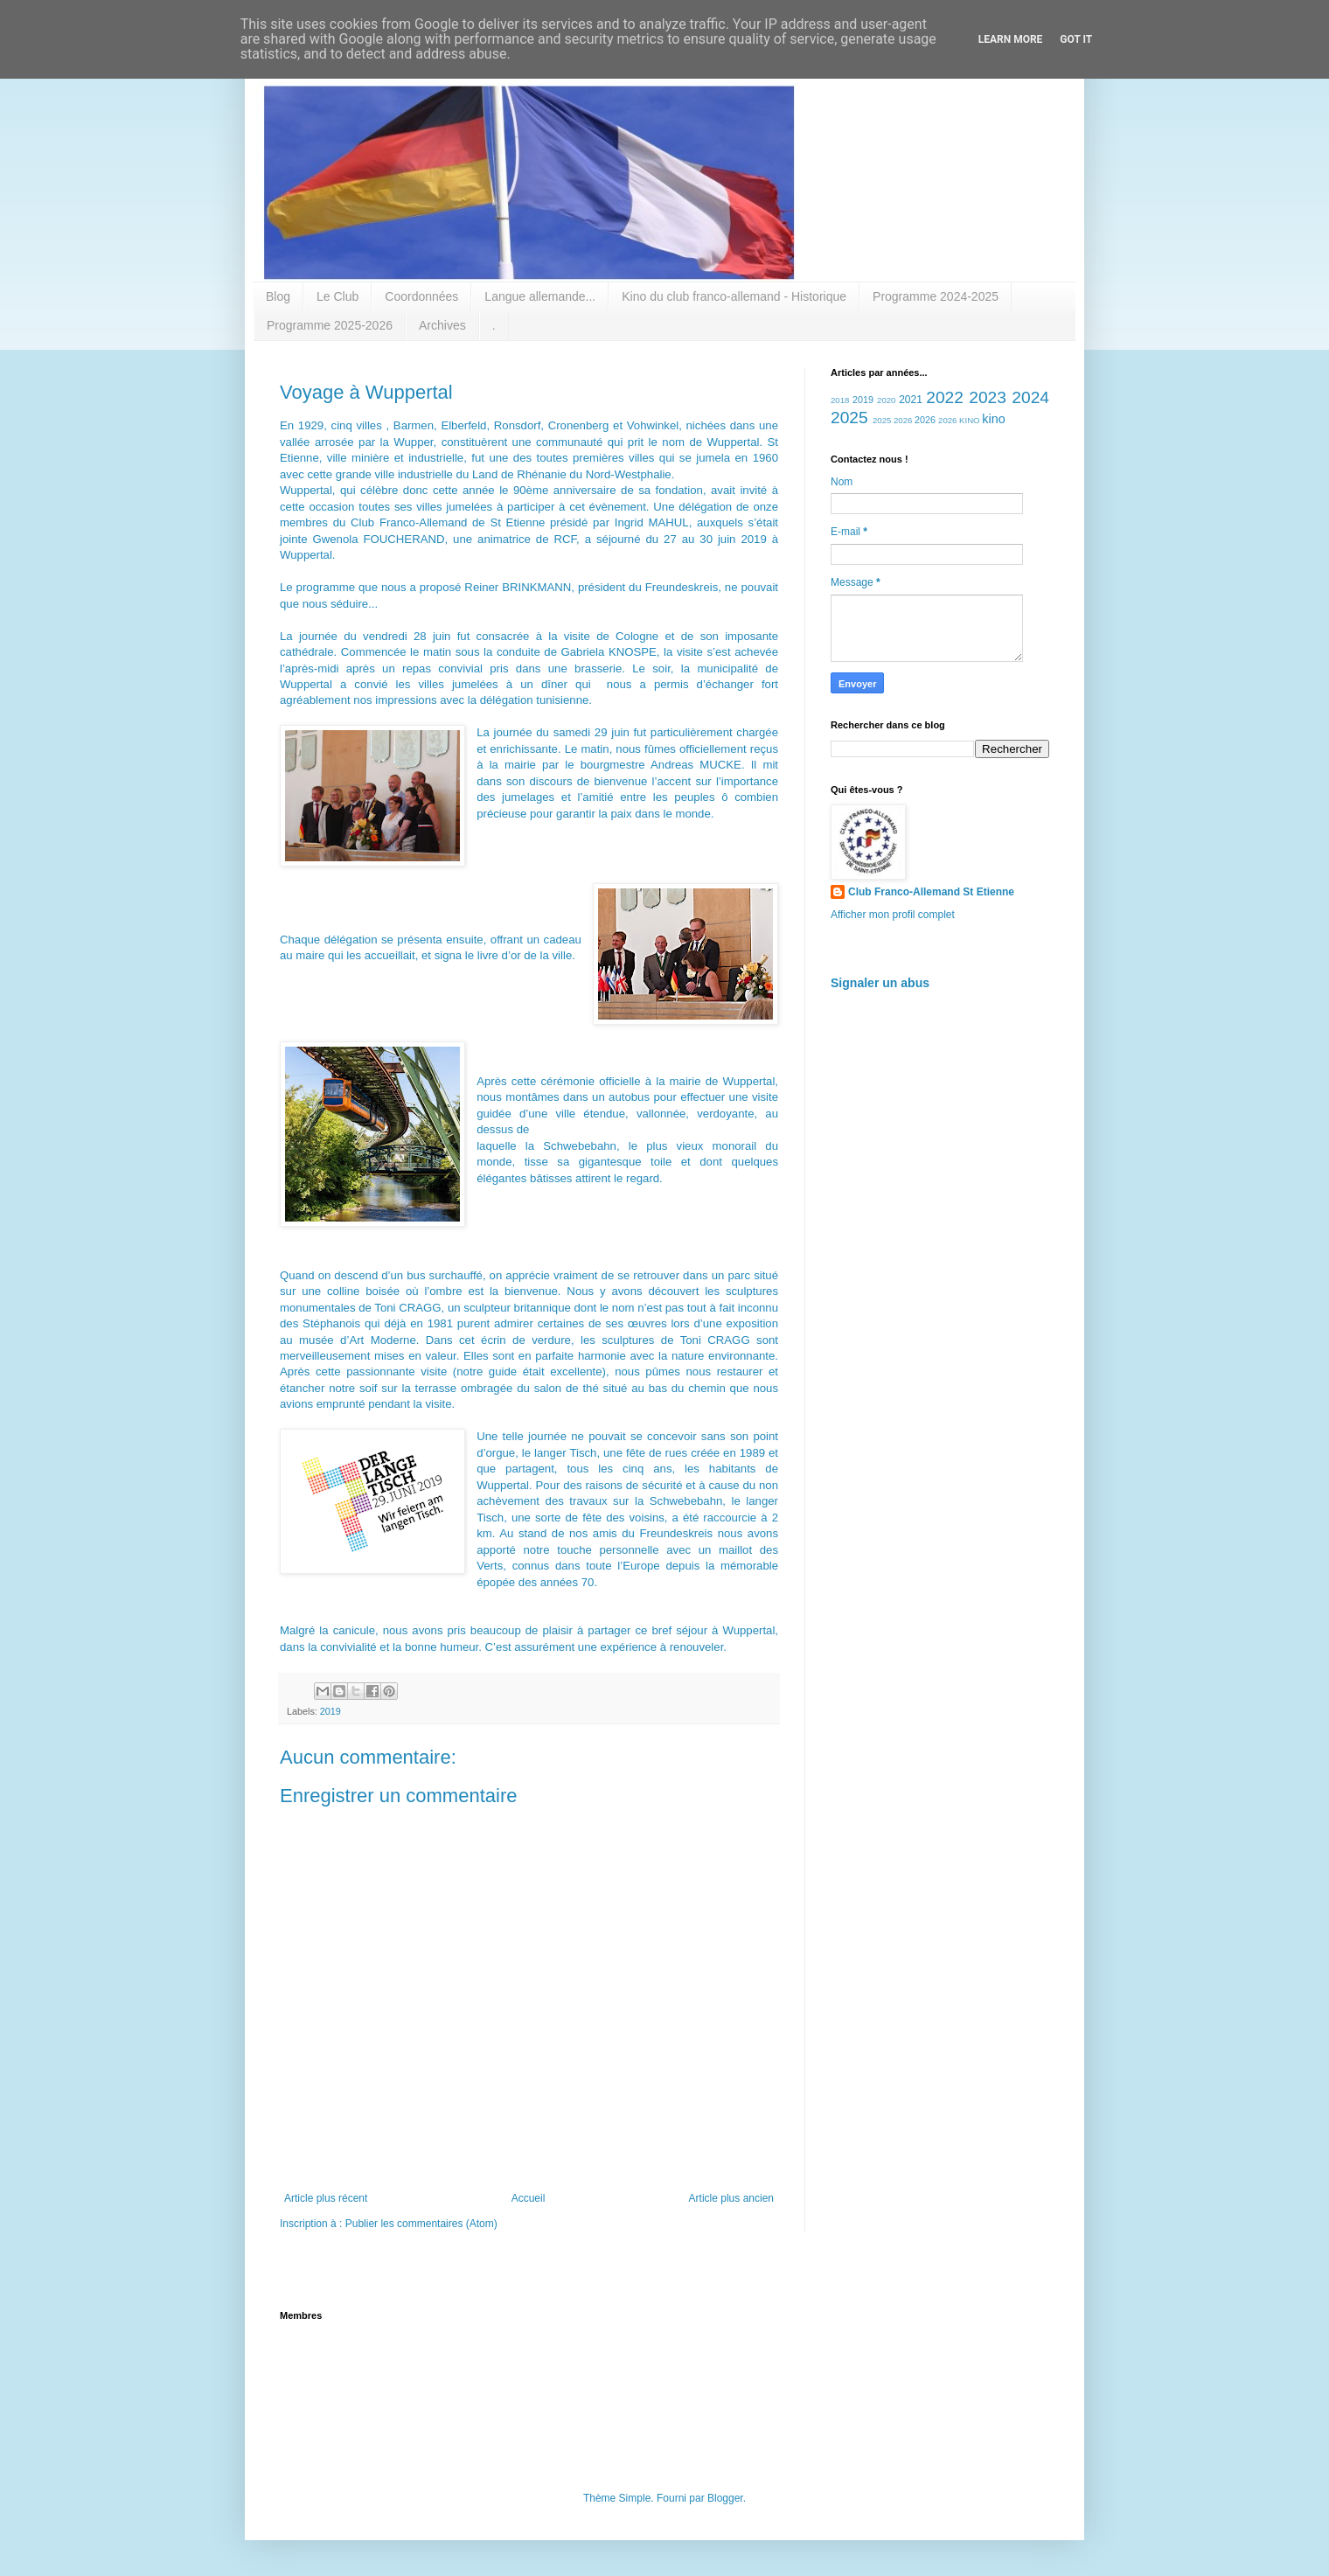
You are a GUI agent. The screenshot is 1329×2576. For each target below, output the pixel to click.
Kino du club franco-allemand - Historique (734, 296)
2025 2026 (892, 420)
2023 (987, 397)
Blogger (725, 2498)
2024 (1030, 397)
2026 (925, 419)
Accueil (528, 2198)
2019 (330, 1711)
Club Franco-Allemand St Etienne (931, 892)
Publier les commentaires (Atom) (421, 2223)
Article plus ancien (731, 2198)
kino (993, 419)
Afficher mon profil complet (893, 915)
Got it (1076, 39)
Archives (442, 325)
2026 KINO (958, 420)
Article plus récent (325, 2198)
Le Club (337, 296)
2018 (840, 400)
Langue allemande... (539, 296)
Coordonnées (421, 296)
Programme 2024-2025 (935, 296)
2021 (910, 399)
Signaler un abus (880, 983)
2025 (849, 417)
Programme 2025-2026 (330, 325)
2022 (945, 397)
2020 (886, 400)
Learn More (1010, 39)
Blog (278, 296)
